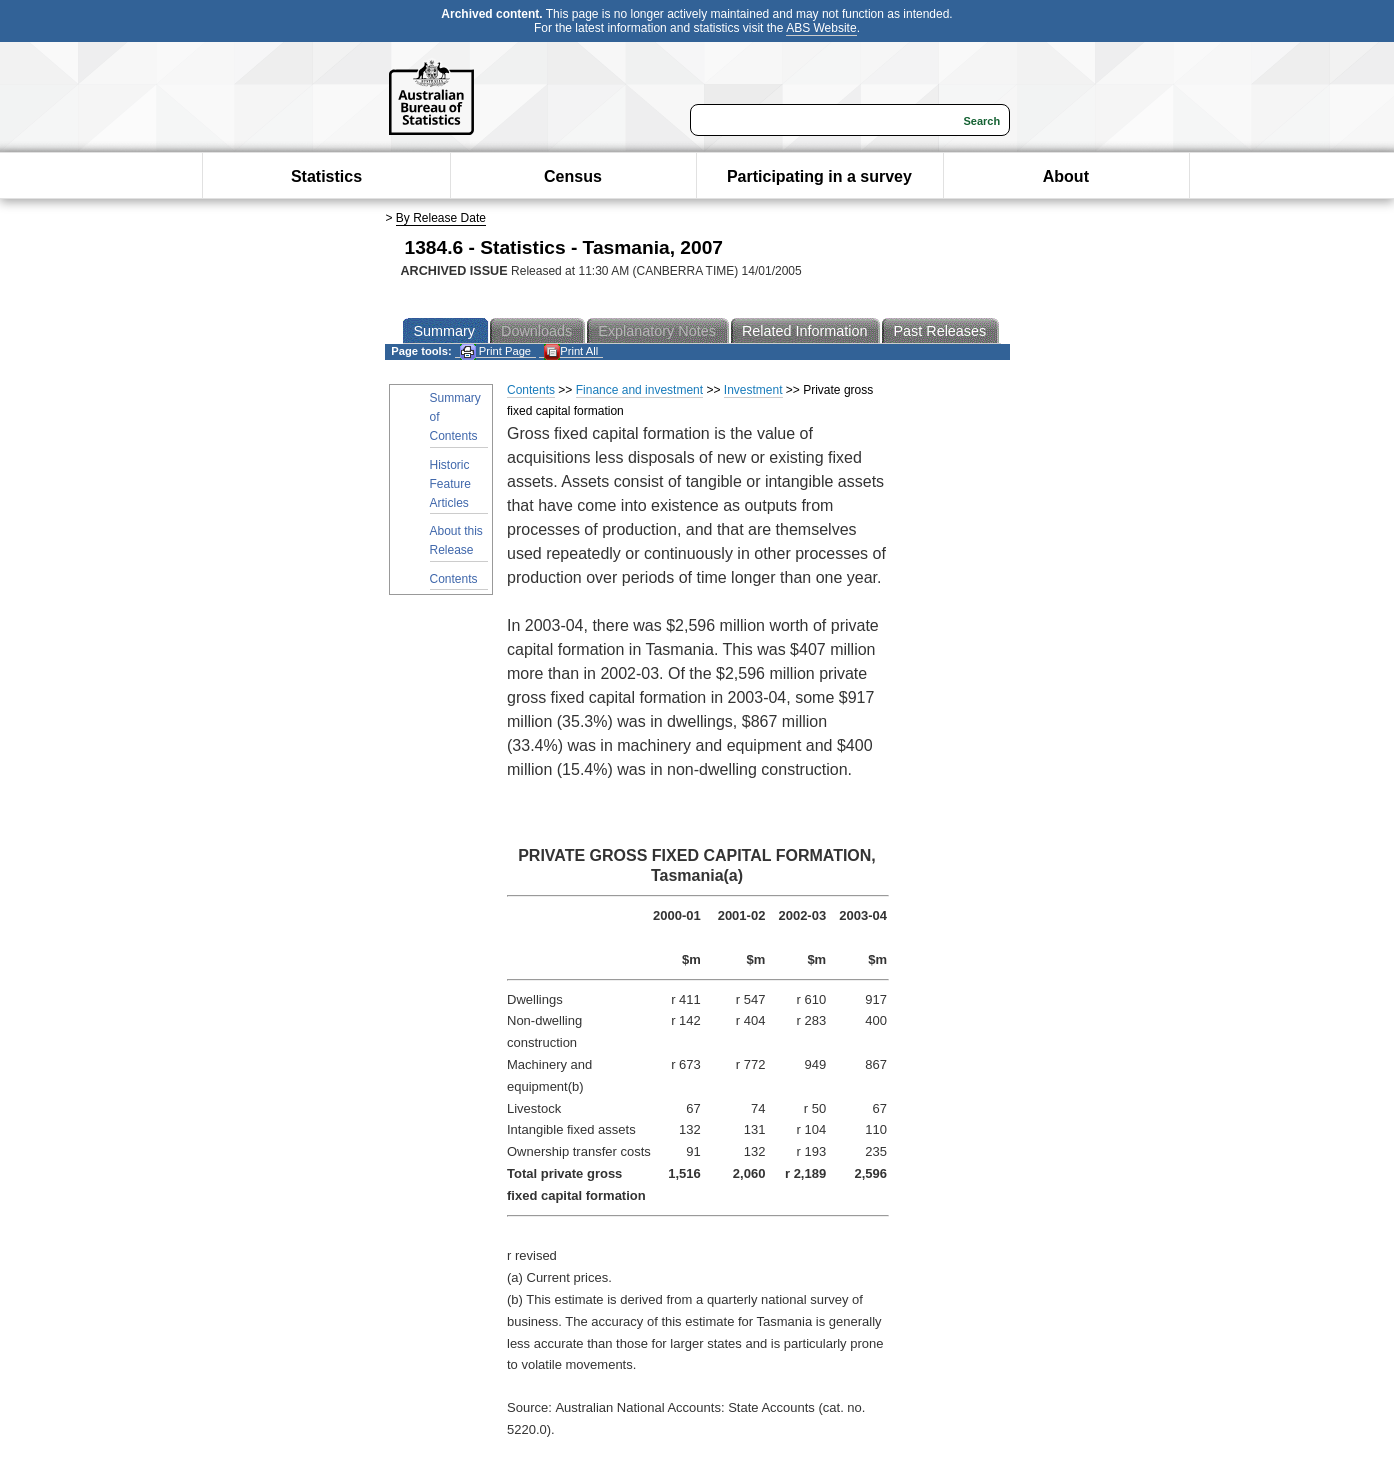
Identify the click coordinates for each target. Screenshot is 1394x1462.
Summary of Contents (455, 417)
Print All (571, 351)
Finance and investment (639, 390)
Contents (454, 579)
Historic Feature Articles (450, 484)
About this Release (456, 540)
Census (573, 176)
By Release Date (441, 218)
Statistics (326, 176)
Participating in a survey (819, 176)
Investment (753, 390)
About (1066, 176)
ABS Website (821, 28)
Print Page (495, 351)
